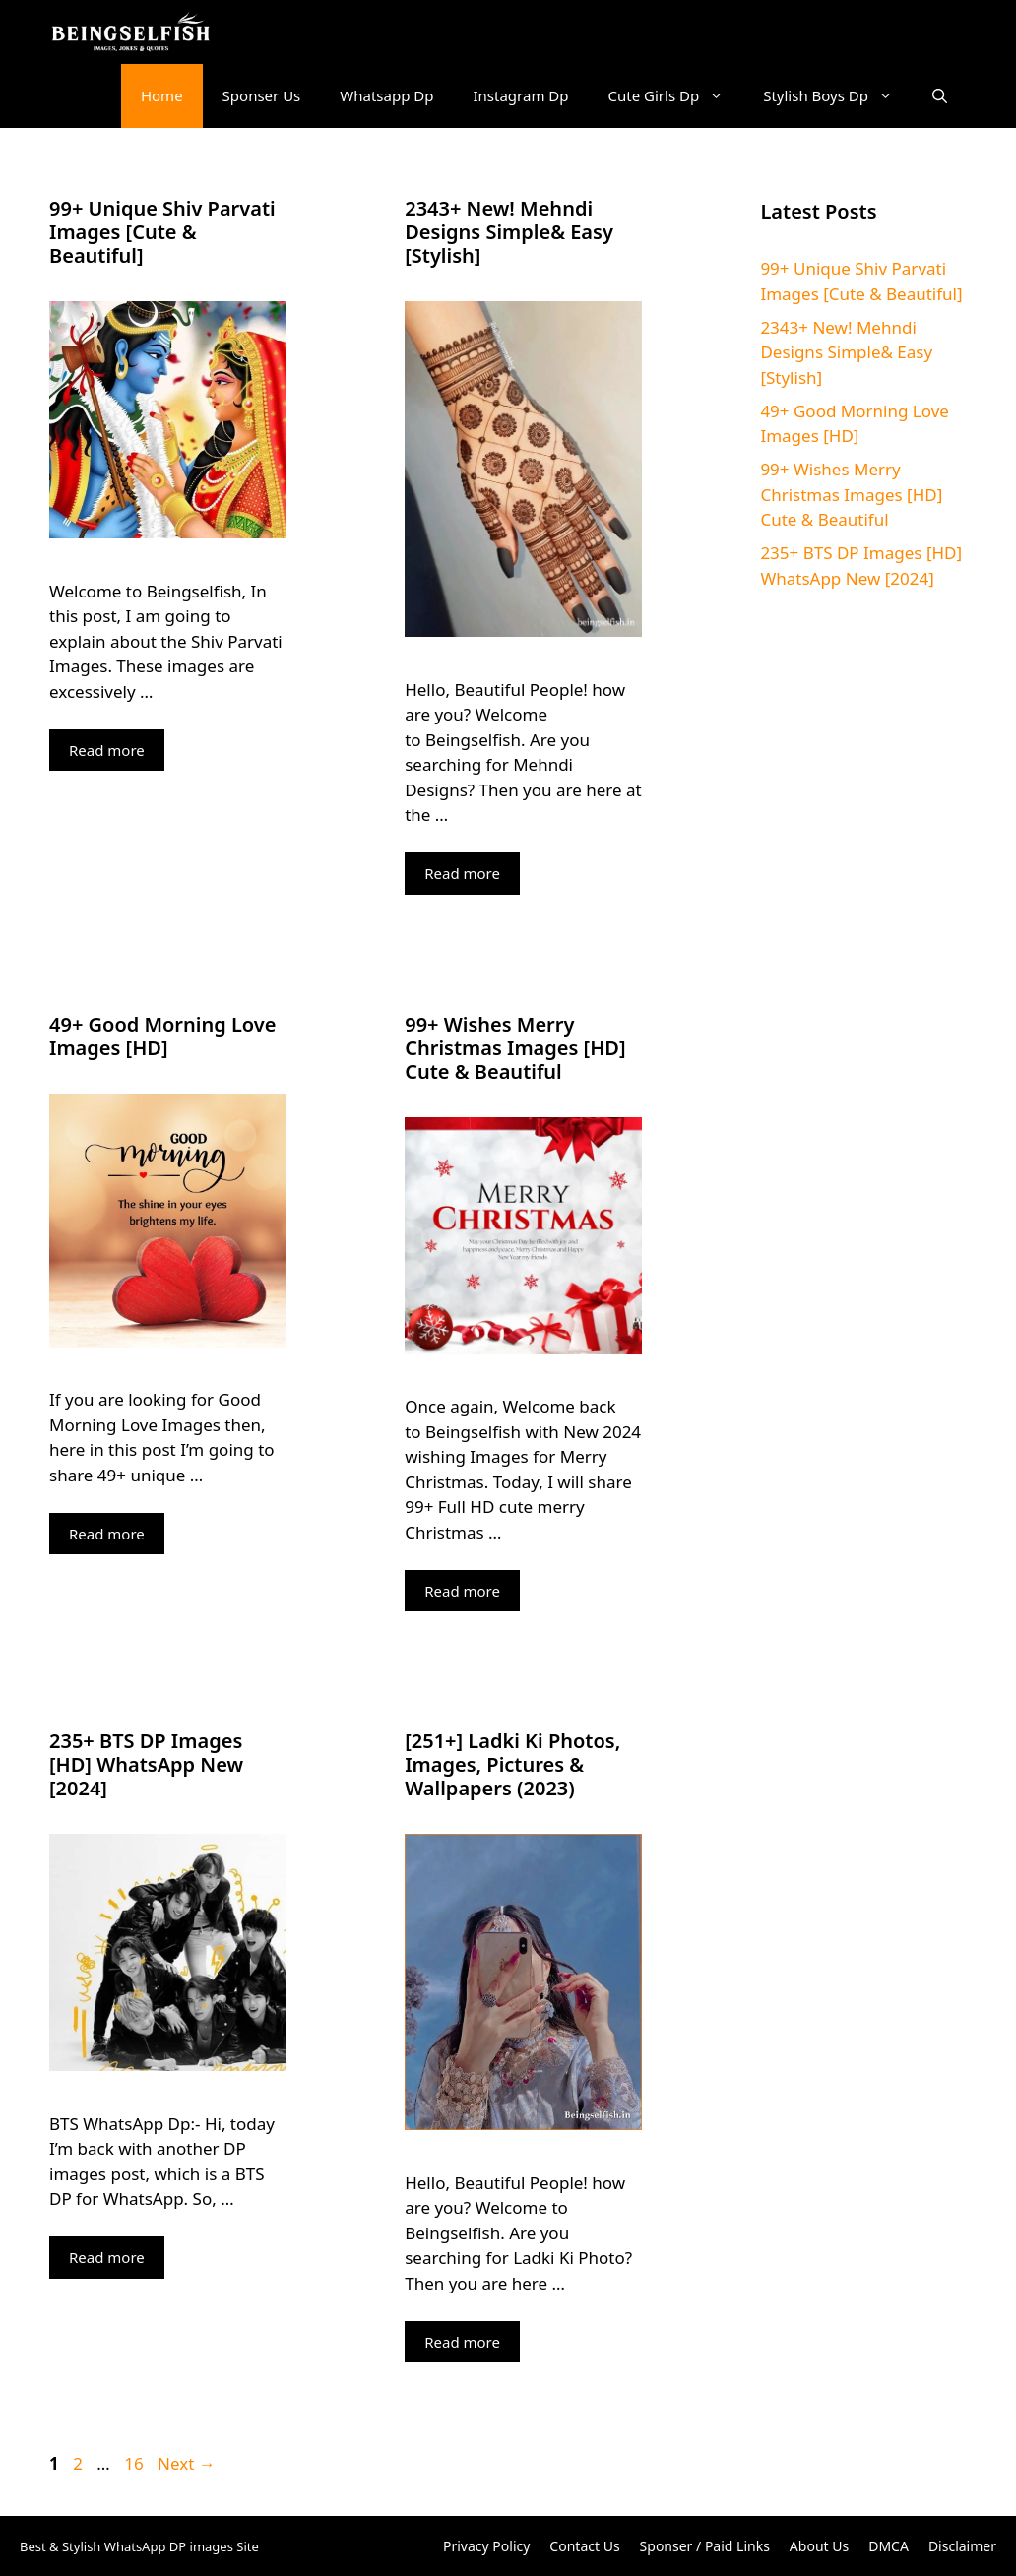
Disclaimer (962, 2546)
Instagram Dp (521, 95)
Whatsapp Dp (386, 95)
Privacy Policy (486, 2546)
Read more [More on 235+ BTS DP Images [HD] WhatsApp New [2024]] (107, 2257)
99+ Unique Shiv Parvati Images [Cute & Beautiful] (162, 232)
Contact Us (584, 2546)
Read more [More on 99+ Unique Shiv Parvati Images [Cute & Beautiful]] (107, 750)
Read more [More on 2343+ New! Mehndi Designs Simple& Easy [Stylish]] (462, 873)
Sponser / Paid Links (705, 2546)
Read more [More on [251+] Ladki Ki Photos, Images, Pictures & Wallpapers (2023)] (462, 2342)
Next (187, 2463)
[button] (940, 96)
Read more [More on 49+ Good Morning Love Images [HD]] (107, 1533)
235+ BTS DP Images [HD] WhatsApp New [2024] (146, 1764)
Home (162, 95)
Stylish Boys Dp (838, 96)
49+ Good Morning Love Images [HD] (162, 1036)
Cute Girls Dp (676, 96)
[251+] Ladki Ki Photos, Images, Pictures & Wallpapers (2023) (512, 1764)
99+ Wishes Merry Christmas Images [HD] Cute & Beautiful (515, 1048)
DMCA (888, 2546)
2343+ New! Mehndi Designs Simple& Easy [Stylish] (509, 232)
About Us (819, 2546)
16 (135, 2463)
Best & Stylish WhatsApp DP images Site (139, 2546)
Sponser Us (261, 95)
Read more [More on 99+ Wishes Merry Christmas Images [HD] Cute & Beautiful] (462, 1591)
